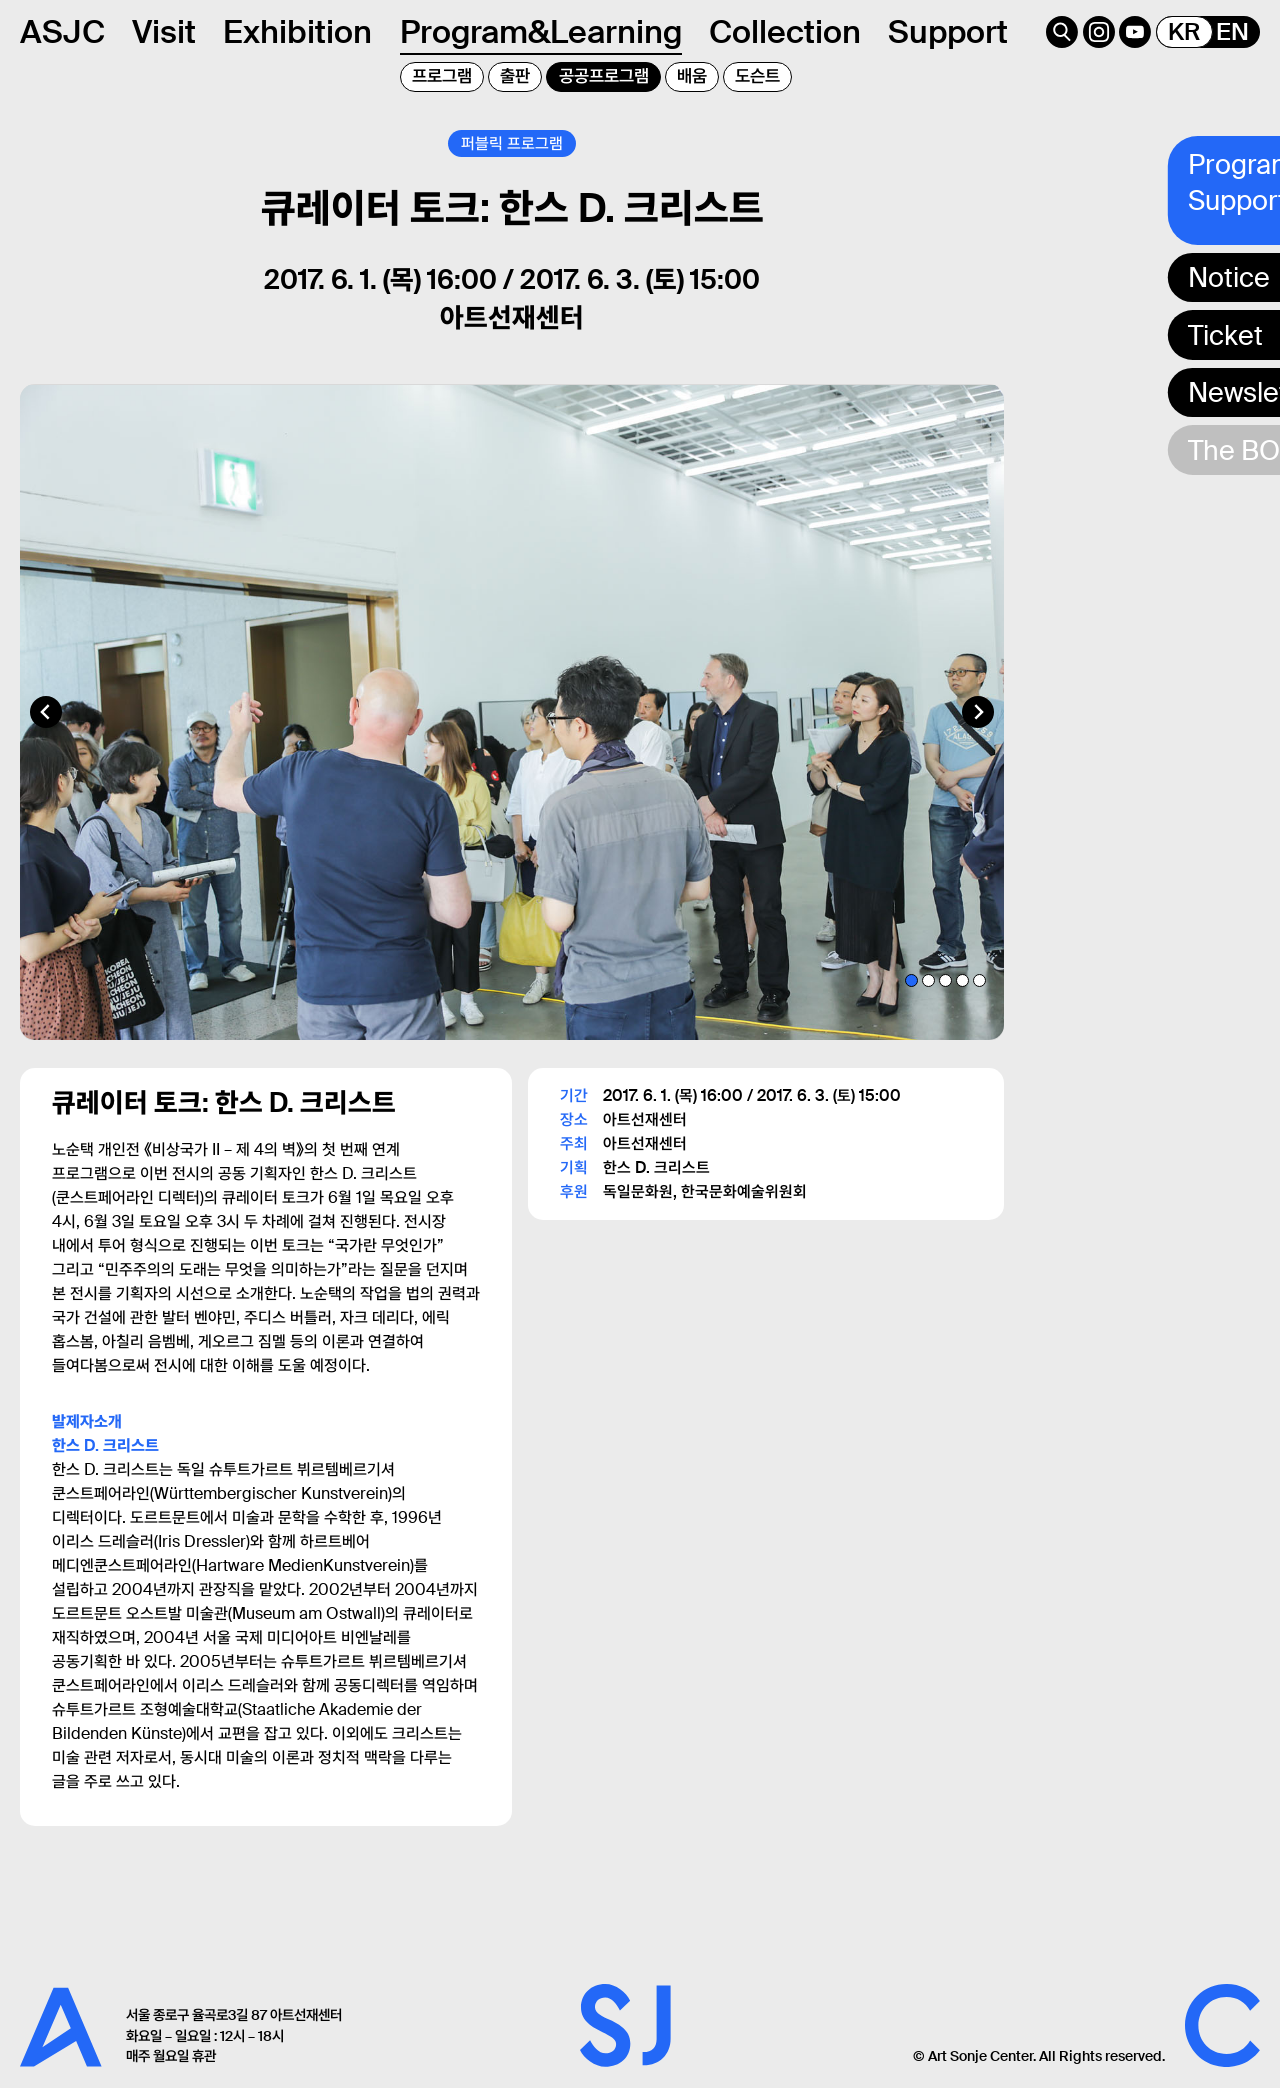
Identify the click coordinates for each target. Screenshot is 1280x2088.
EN (1232, 32)
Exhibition (297, 32)
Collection (785, 32)
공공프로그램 (604, 76)
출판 (515, 76)
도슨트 (757, 76)
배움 (692, 76)
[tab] (911, 986)
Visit (164, 32)
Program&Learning (541, 32)
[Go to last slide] (46, 718)
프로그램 (442, 76)
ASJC (62, 32)
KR (1184, 32)
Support (948, 32)
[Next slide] (978, 718)
